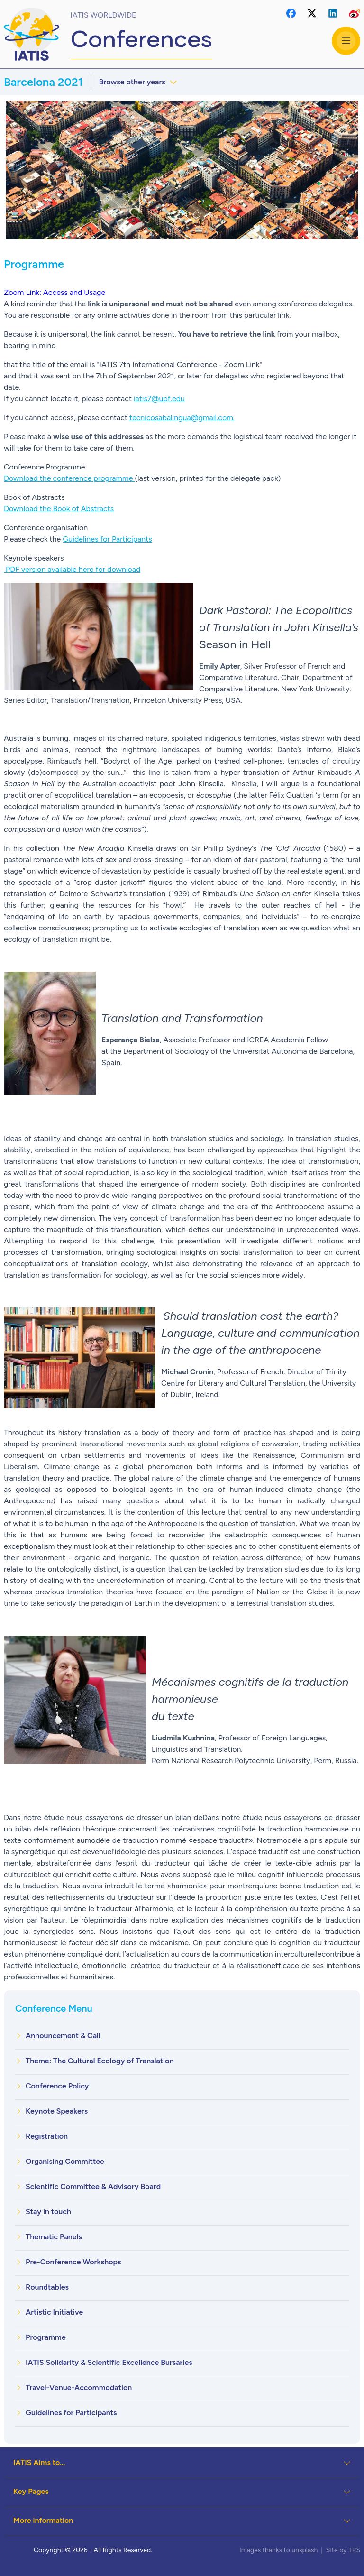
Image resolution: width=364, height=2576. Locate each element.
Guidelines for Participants (107, 538)
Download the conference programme (69, 478)
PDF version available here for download (72, 569)
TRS (354, 2550)
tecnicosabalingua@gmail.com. (182, 417)
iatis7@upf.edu (159, 398)
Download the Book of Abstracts (59, 508)
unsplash (304, 2550)
